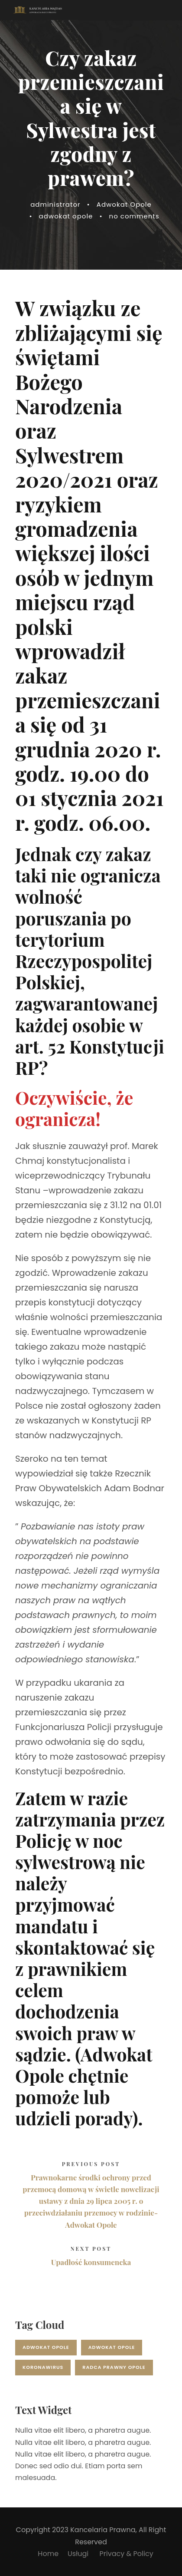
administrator (55, 204)
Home (48, 2554)
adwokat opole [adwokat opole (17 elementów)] (46, 2347)
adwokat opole (66, 216)
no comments (134, 216)
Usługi (79, 2554)
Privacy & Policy (126, 2554)
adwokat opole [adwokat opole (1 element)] (111, 2347)
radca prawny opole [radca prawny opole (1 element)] (113, 2367)
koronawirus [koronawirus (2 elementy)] (43, 2367)
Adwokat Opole (124, 204)
